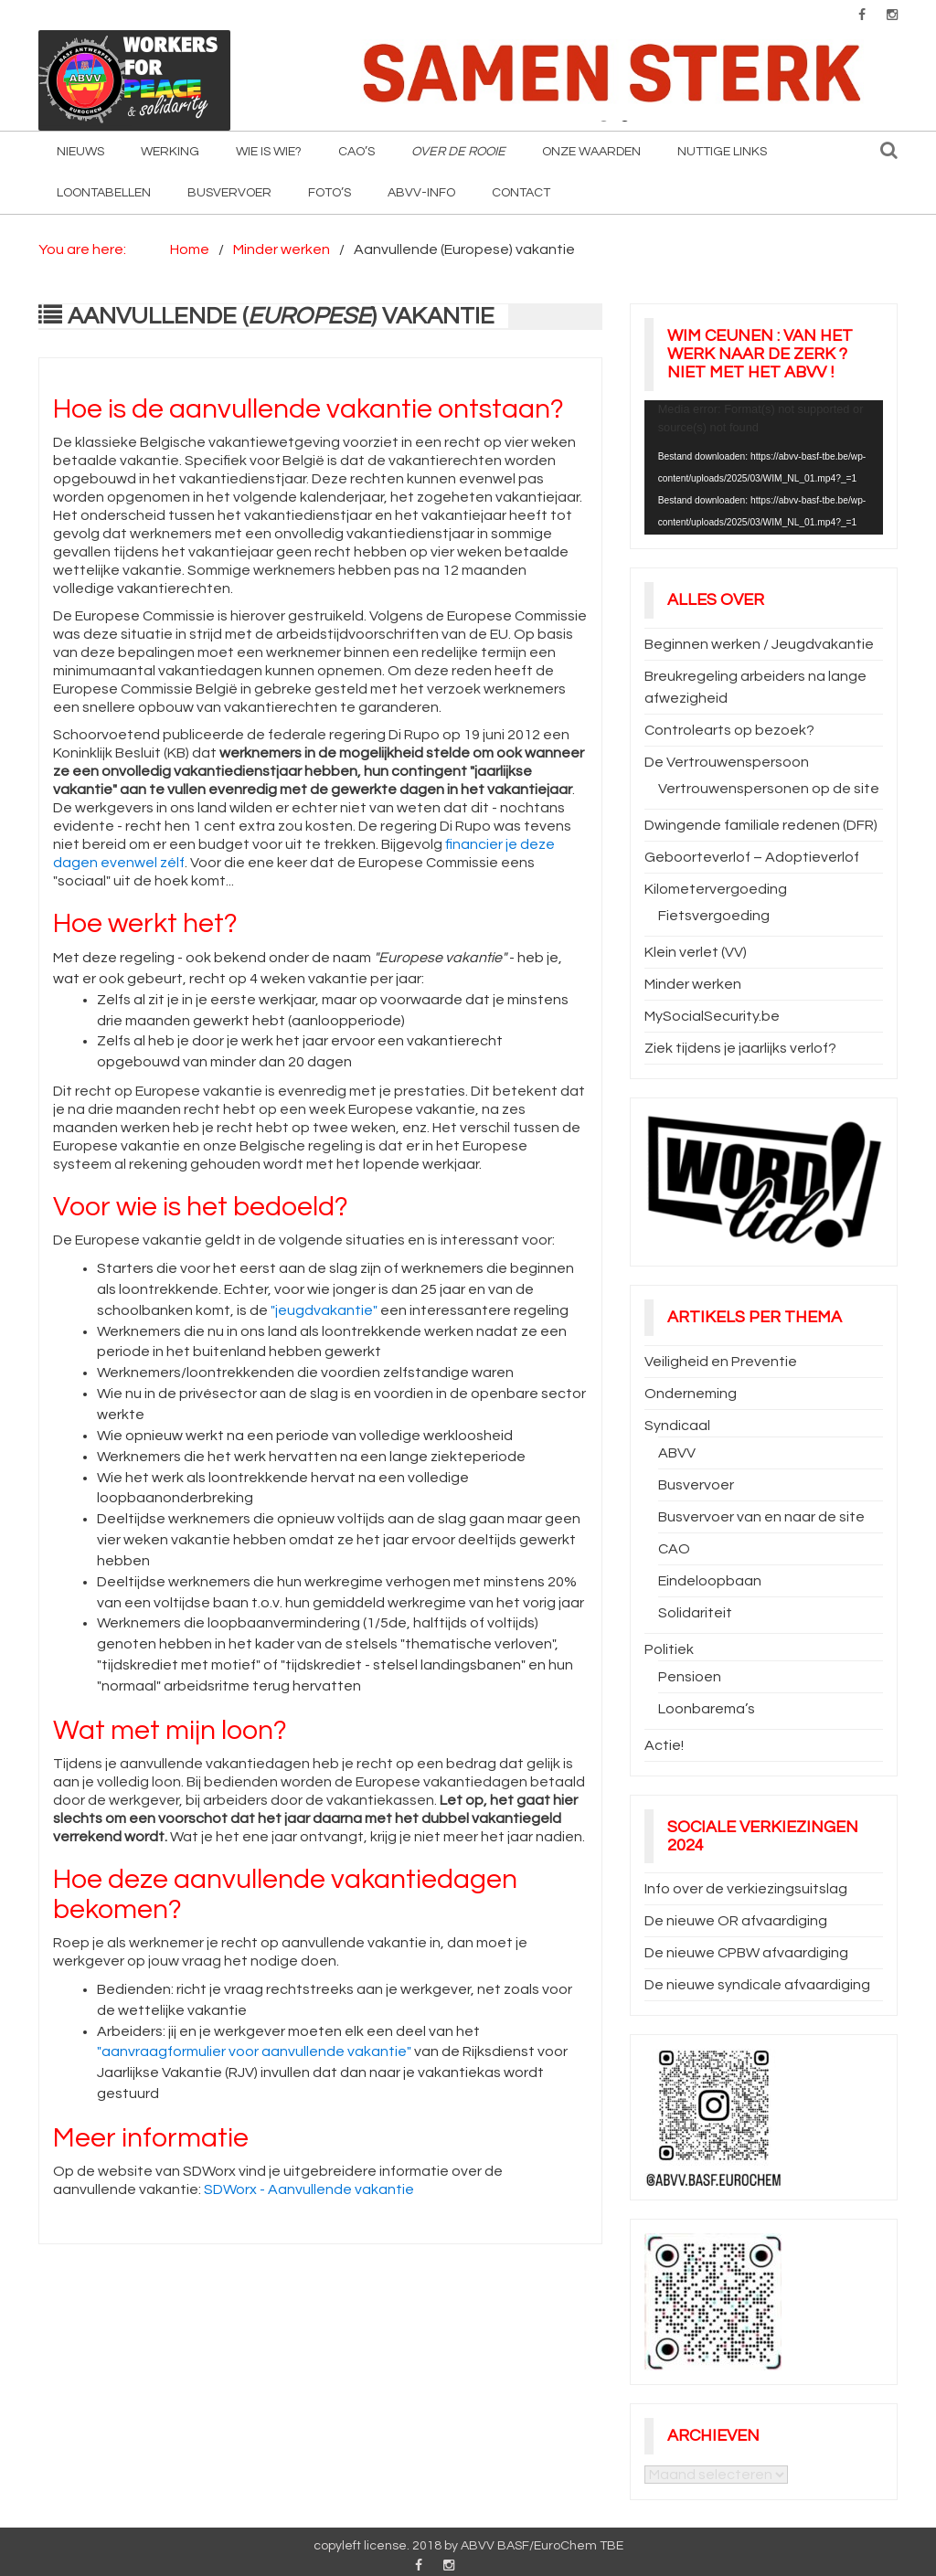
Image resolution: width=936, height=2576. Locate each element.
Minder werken (692, 984)
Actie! (664, 1745)
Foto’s (329, 192)
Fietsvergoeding (714, 915)
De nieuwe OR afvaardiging (735, 1920)
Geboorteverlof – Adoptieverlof (751, 857)
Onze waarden (591, 151)
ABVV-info (421, 192)
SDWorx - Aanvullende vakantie (309, 2189)
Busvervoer (229, 192)
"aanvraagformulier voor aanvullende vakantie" (254, 2051)
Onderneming (690, 1393)
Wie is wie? (269, 151)
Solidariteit (695, 1613)
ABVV (677, 1453)
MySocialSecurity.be (712, 1016)
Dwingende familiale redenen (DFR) (761, 825)
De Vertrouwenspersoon (726, 762)
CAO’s (356, 151)
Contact (521, 192)
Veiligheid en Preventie (720, 1361)
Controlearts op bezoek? (729, 730)
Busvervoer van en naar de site (761, 1517)
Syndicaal (677, 1425)
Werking (170, 151)
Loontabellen (104, 192)
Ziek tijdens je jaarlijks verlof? (740, 1048)
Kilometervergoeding (715, 889)
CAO (674, 1549)
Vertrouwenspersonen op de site (768, 788)
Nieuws (80, 151)
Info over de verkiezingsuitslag (745, 1889)
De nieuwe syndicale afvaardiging (757, 1984)
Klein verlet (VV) (695, 952)
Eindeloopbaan (709, 1581)
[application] (763, 467)
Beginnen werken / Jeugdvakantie (759, 644)
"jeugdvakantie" (324, 1310)
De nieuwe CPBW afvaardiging (746, 1952)
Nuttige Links (722, 151)
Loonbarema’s (706, 1708)
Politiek (669, 1649)
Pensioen (689, 1677)
